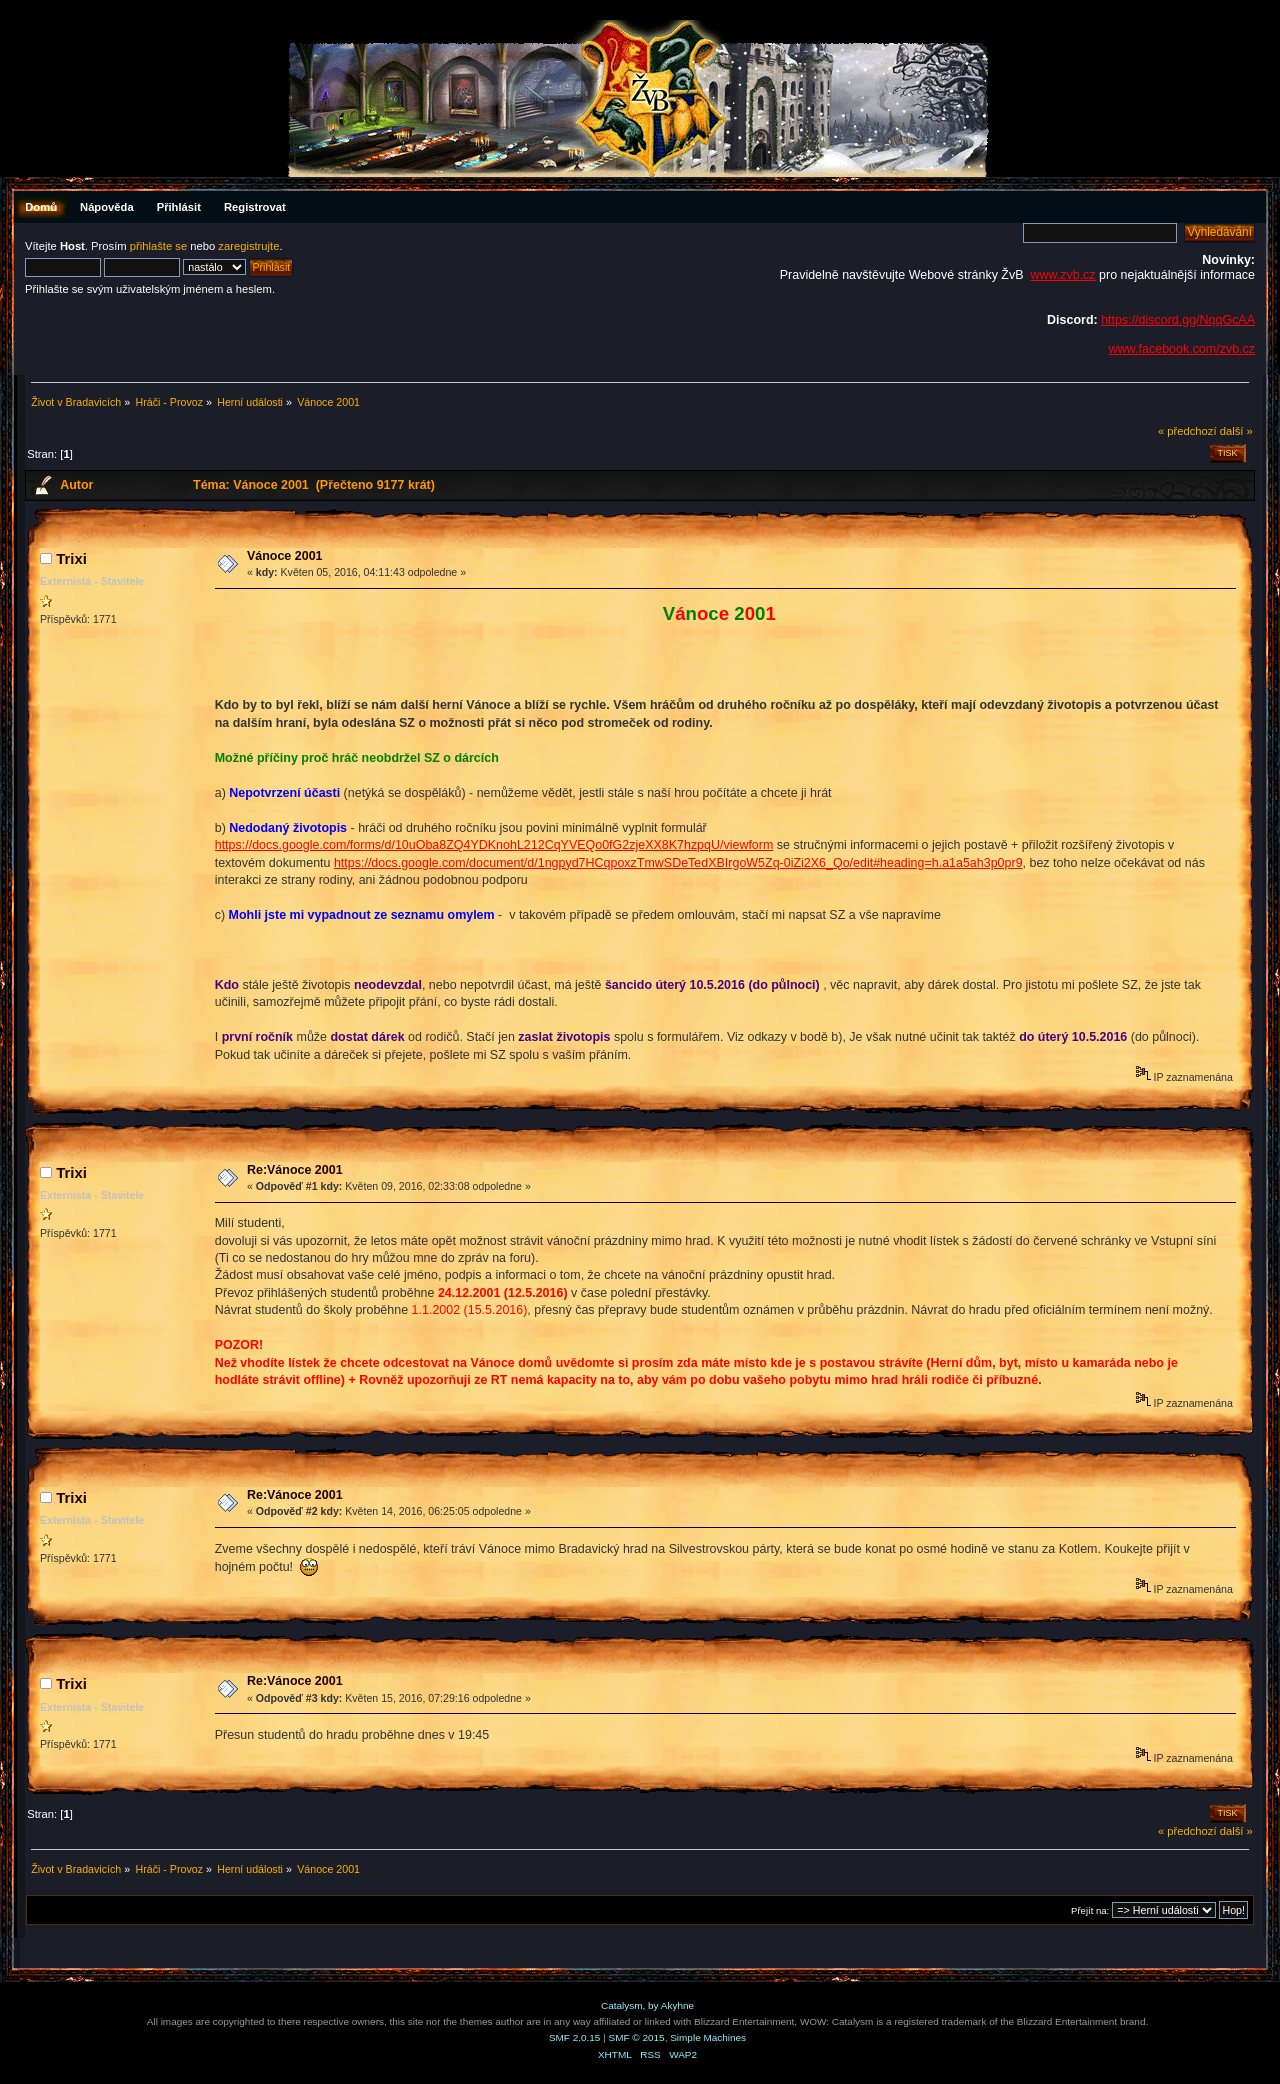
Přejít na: (1090, 1910)
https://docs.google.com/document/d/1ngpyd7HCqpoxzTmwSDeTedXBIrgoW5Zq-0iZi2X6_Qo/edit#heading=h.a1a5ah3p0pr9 (678, 863)
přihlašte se (158, 246)
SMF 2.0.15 (575, 2037)
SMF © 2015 (637, 2037)
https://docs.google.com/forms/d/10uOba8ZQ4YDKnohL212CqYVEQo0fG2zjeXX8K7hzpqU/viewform (494, 845)
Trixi (71, 558)
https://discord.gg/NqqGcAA (1178, 320)
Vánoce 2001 (285, 556)
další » (1236, 431)
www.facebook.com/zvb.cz (1182, 349)
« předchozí (1187, 431)
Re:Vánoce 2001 (295, 1170)
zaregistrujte (248, 246)
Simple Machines (708, 2037)
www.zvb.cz (1062, 275)
